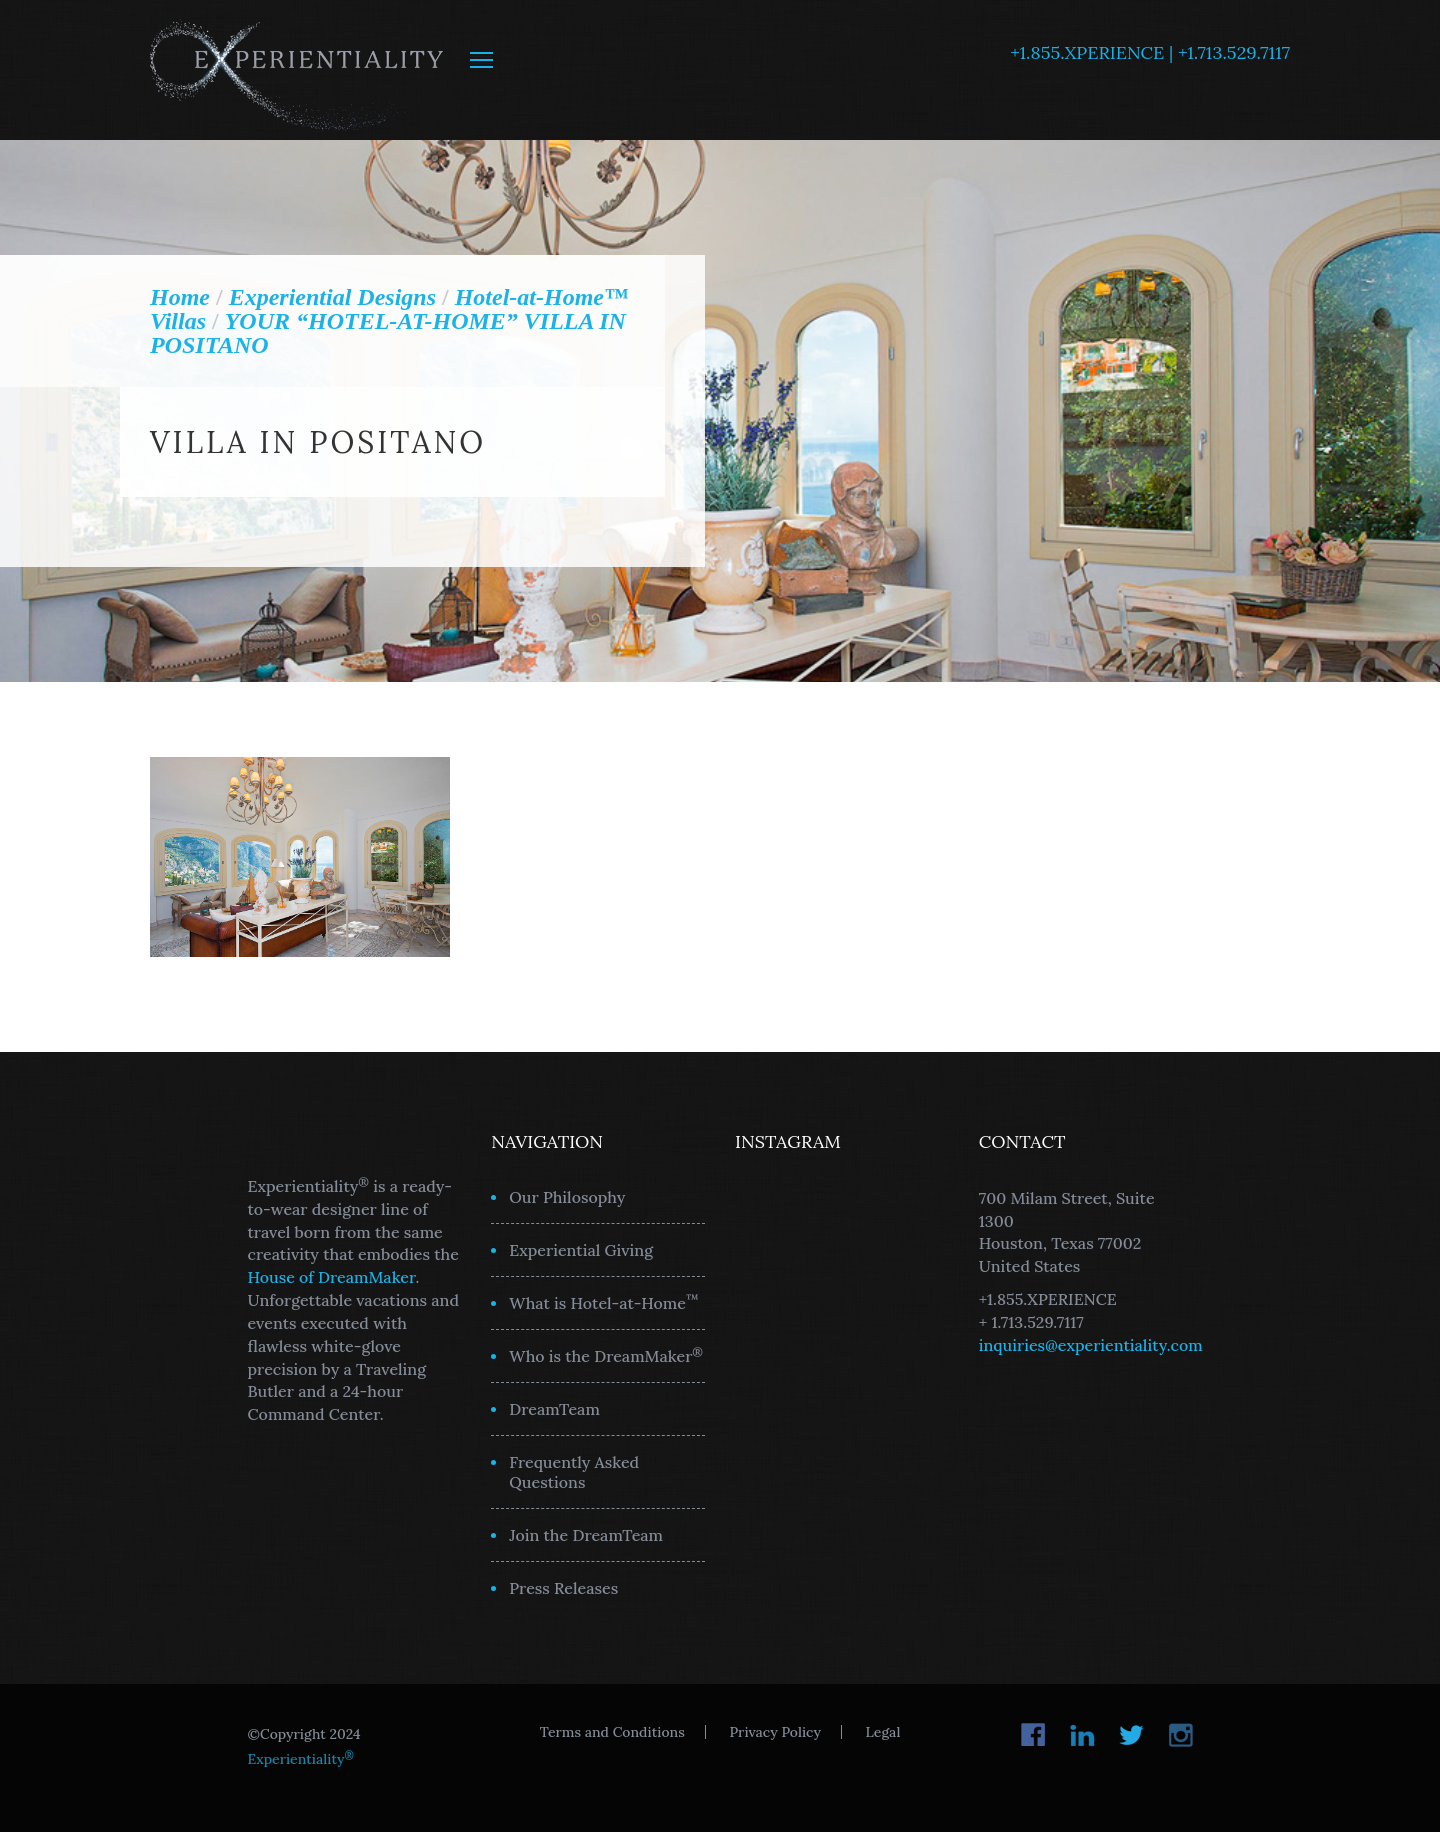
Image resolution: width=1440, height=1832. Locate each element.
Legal (883, 1732)
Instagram (1180, 1735)
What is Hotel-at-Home (604, 1302)
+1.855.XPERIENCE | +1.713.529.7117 (1150, 52)
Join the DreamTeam (586, 1535)
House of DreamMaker (332, 1277)
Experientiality (297, 70)
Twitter (1131, 1735)
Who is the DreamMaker (606, 1355)
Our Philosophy (567, 1197)
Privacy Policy (774, 1732)
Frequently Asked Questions (574, 1472)
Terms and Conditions (612, 1732)
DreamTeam (554, 1409)
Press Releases (563, 1588)
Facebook (1033, 1735)
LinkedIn (1082, 1735)
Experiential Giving (581, 1250)
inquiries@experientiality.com (1091, 1345)
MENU (481, 60)
